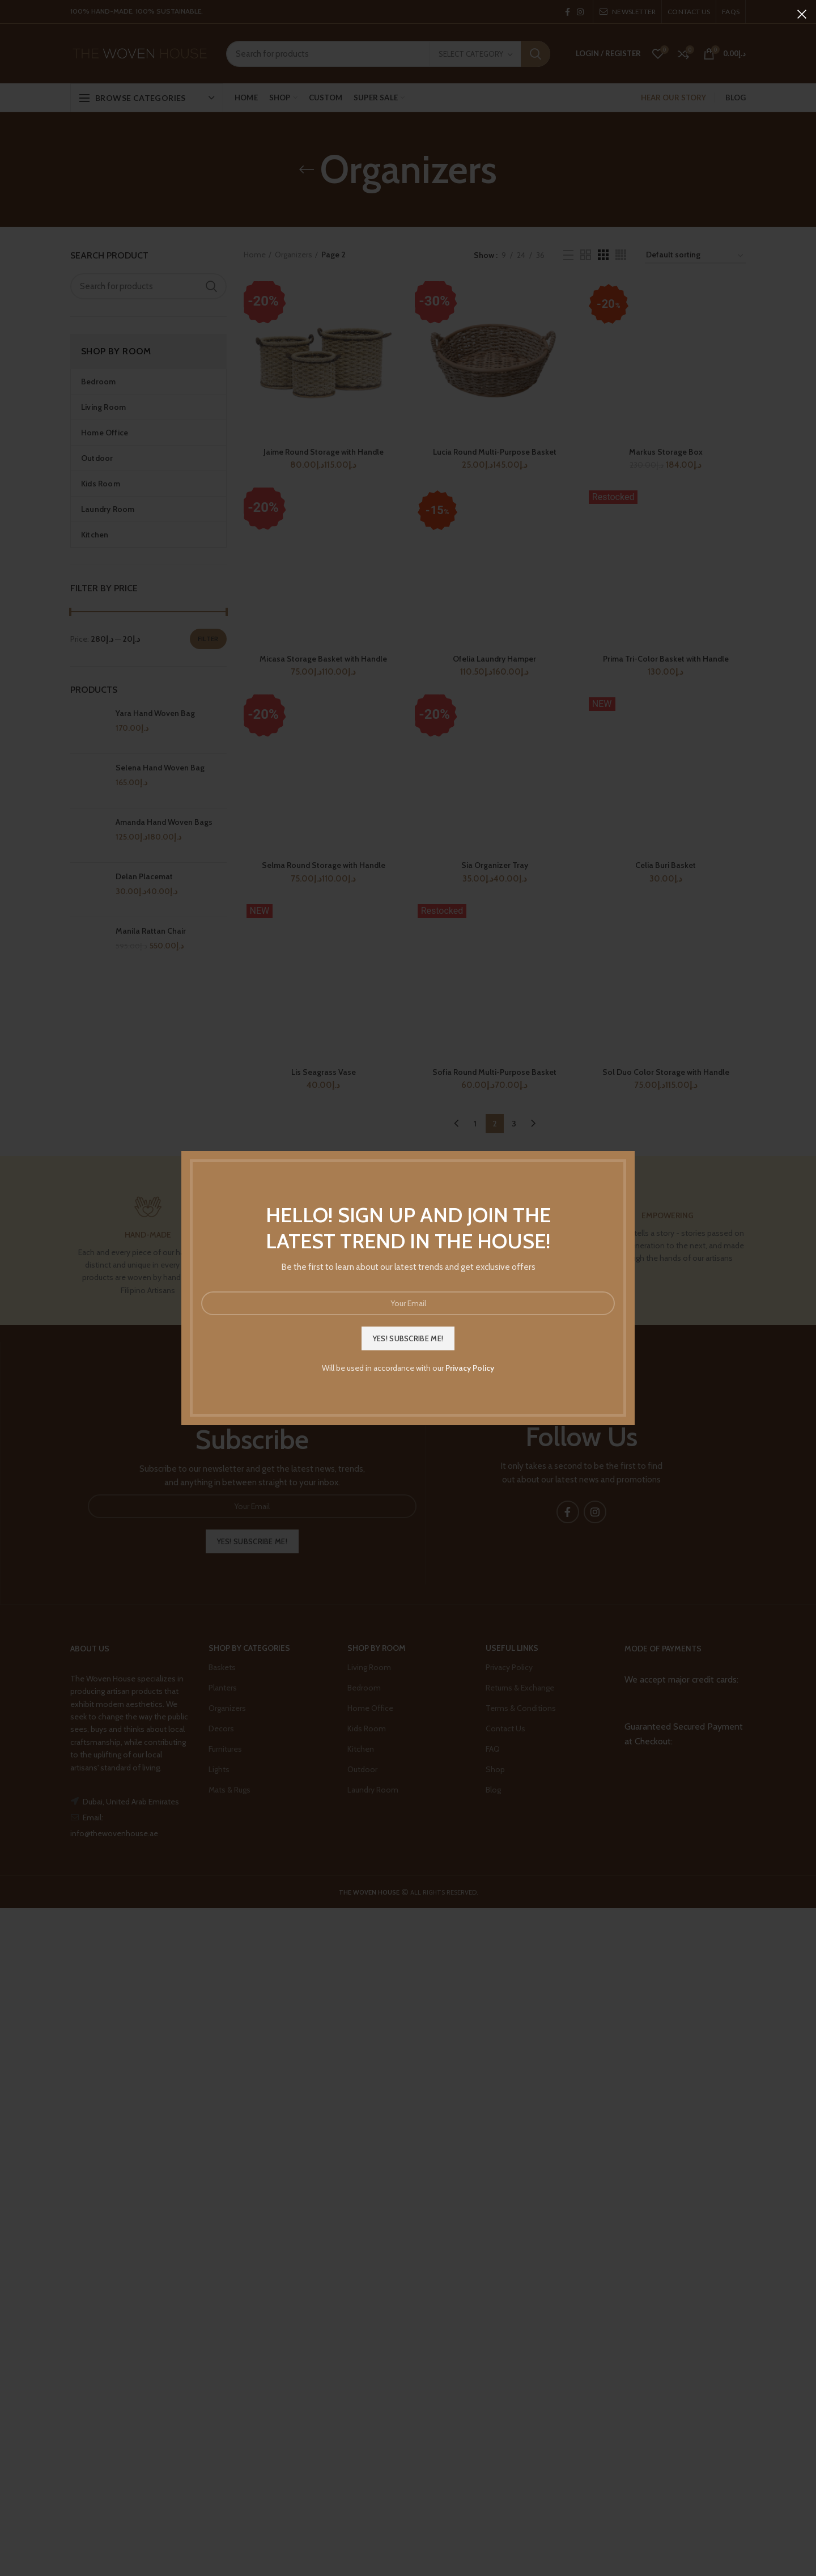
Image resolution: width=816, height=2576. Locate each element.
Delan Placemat (144, 876)
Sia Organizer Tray (494, 865)
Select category (471, 53)
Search (535, 54)
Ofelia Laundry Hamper (494, 659)
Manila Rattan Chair (151, 931)
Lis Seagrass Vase (323, 1072)
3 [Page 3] (514, 1123)
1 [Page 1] (475, 1123)
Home (255, 254)
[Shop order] (695, 256)
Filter (208, 638)
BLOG (735, 97)
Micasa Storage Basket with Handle (323, 659)
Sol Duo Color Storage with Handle (665, 1072)
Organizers (293, 254)
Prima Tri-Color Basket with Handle (666, 659)
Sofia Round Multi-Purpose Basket (494, 1072)
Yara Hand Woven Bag (155, 713)
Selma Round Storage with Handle (323, 865)
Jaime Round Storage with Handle (324, 452)
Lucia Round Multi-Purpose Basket (494, 452)
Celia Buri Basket (665, 865)
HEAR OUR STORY (673, 97)
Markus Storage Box (666, 452)
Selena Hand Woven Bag (160, 767)
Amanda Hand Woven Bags (164, 822)
